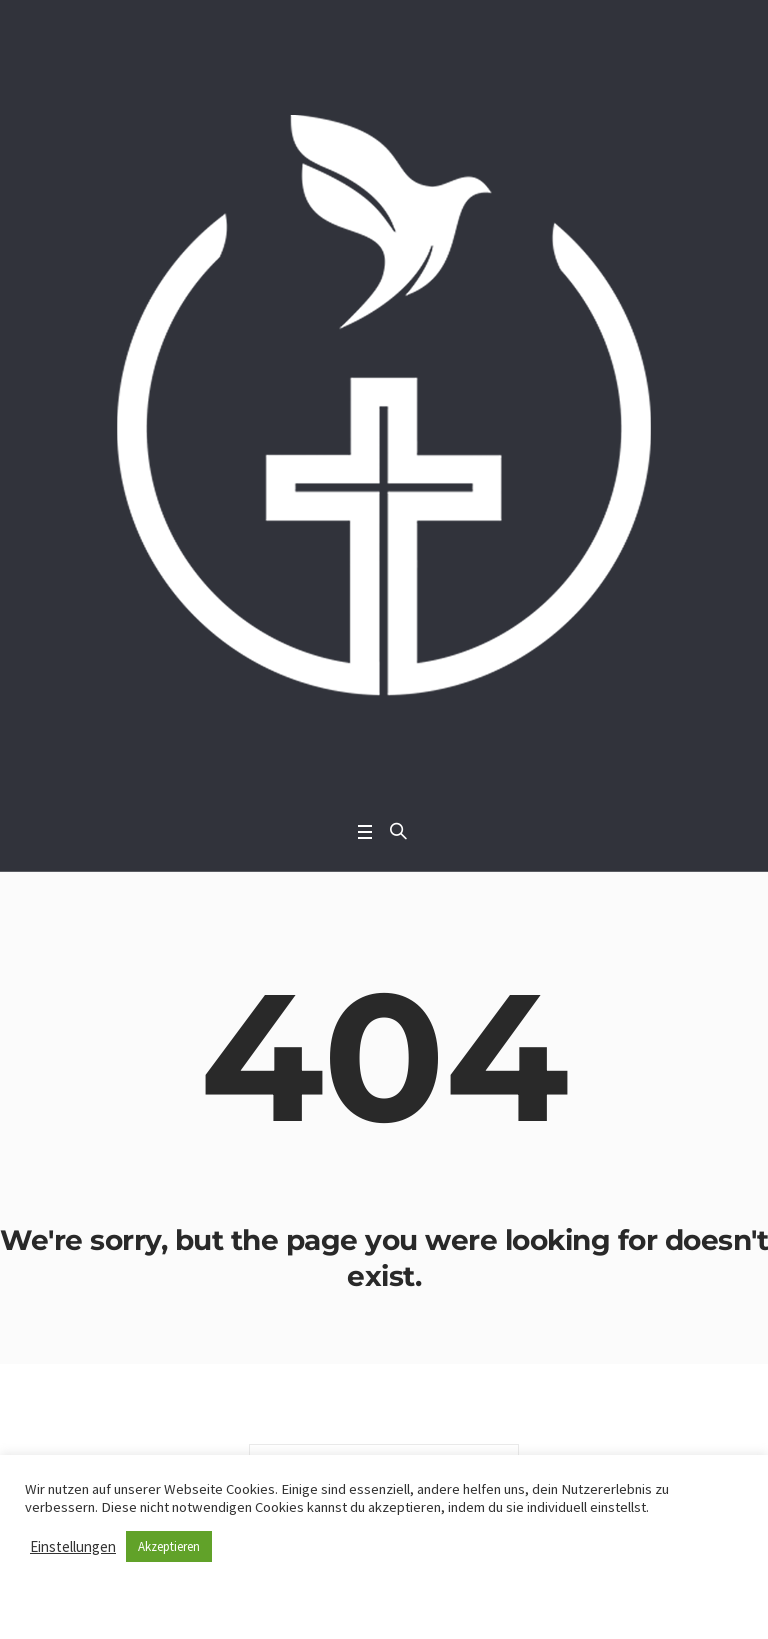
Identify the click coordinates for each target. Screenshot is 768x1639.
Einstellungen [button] (73, 1546)
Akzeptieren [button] (169, 1546)
